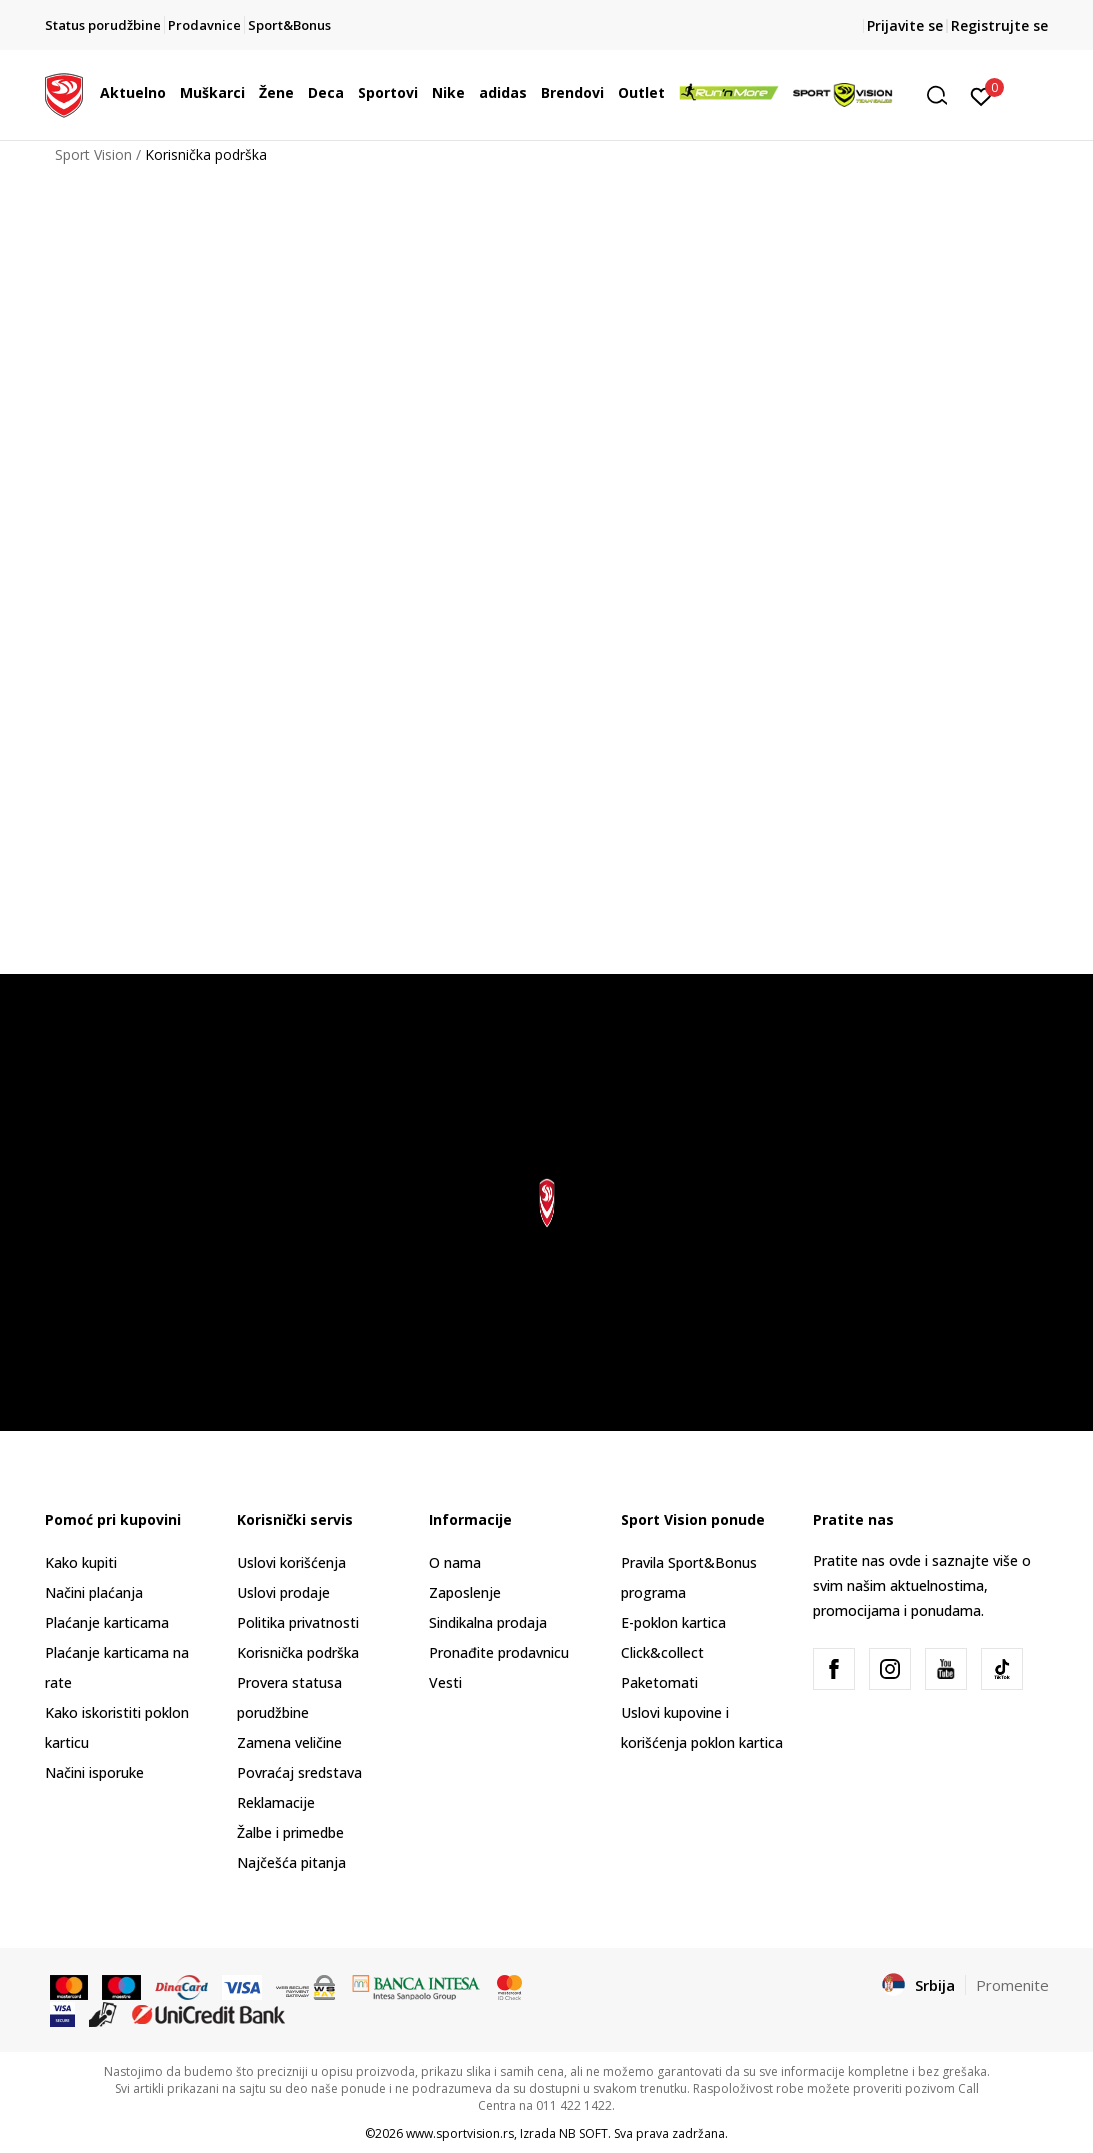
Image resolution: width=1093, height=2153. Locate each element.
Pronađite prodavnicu (499, 1652)
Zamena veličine (289, 1742)
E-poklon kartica (673, 1622)
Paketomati (659, 1682)
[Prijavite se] (981, 95)
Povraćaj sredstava (299, 1772)
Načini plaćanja (94, 1592)
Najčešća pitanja (291, 1862)
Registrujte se (999, 25)
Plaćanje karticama (107, 1622)
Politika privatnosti (298, 1622)
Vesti (445, 1682)
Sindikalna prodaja (488, 1622)
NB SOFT (583, 2133)
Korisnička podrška (298, 1652)
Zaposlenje (465, 1592)
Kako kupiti (81, 1562)
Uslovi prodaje (283, 1592)
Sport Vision (93, 154)
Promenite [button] (1012, 1985)
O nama (455, 1562)
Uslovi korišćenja (291, 1562)
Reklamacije (276, 1802)
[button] (944, 95)
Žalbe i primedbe (290, 1832)
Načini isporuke (94, 1772)
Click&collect (662, 1652)
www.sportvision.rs (460, 2133)
